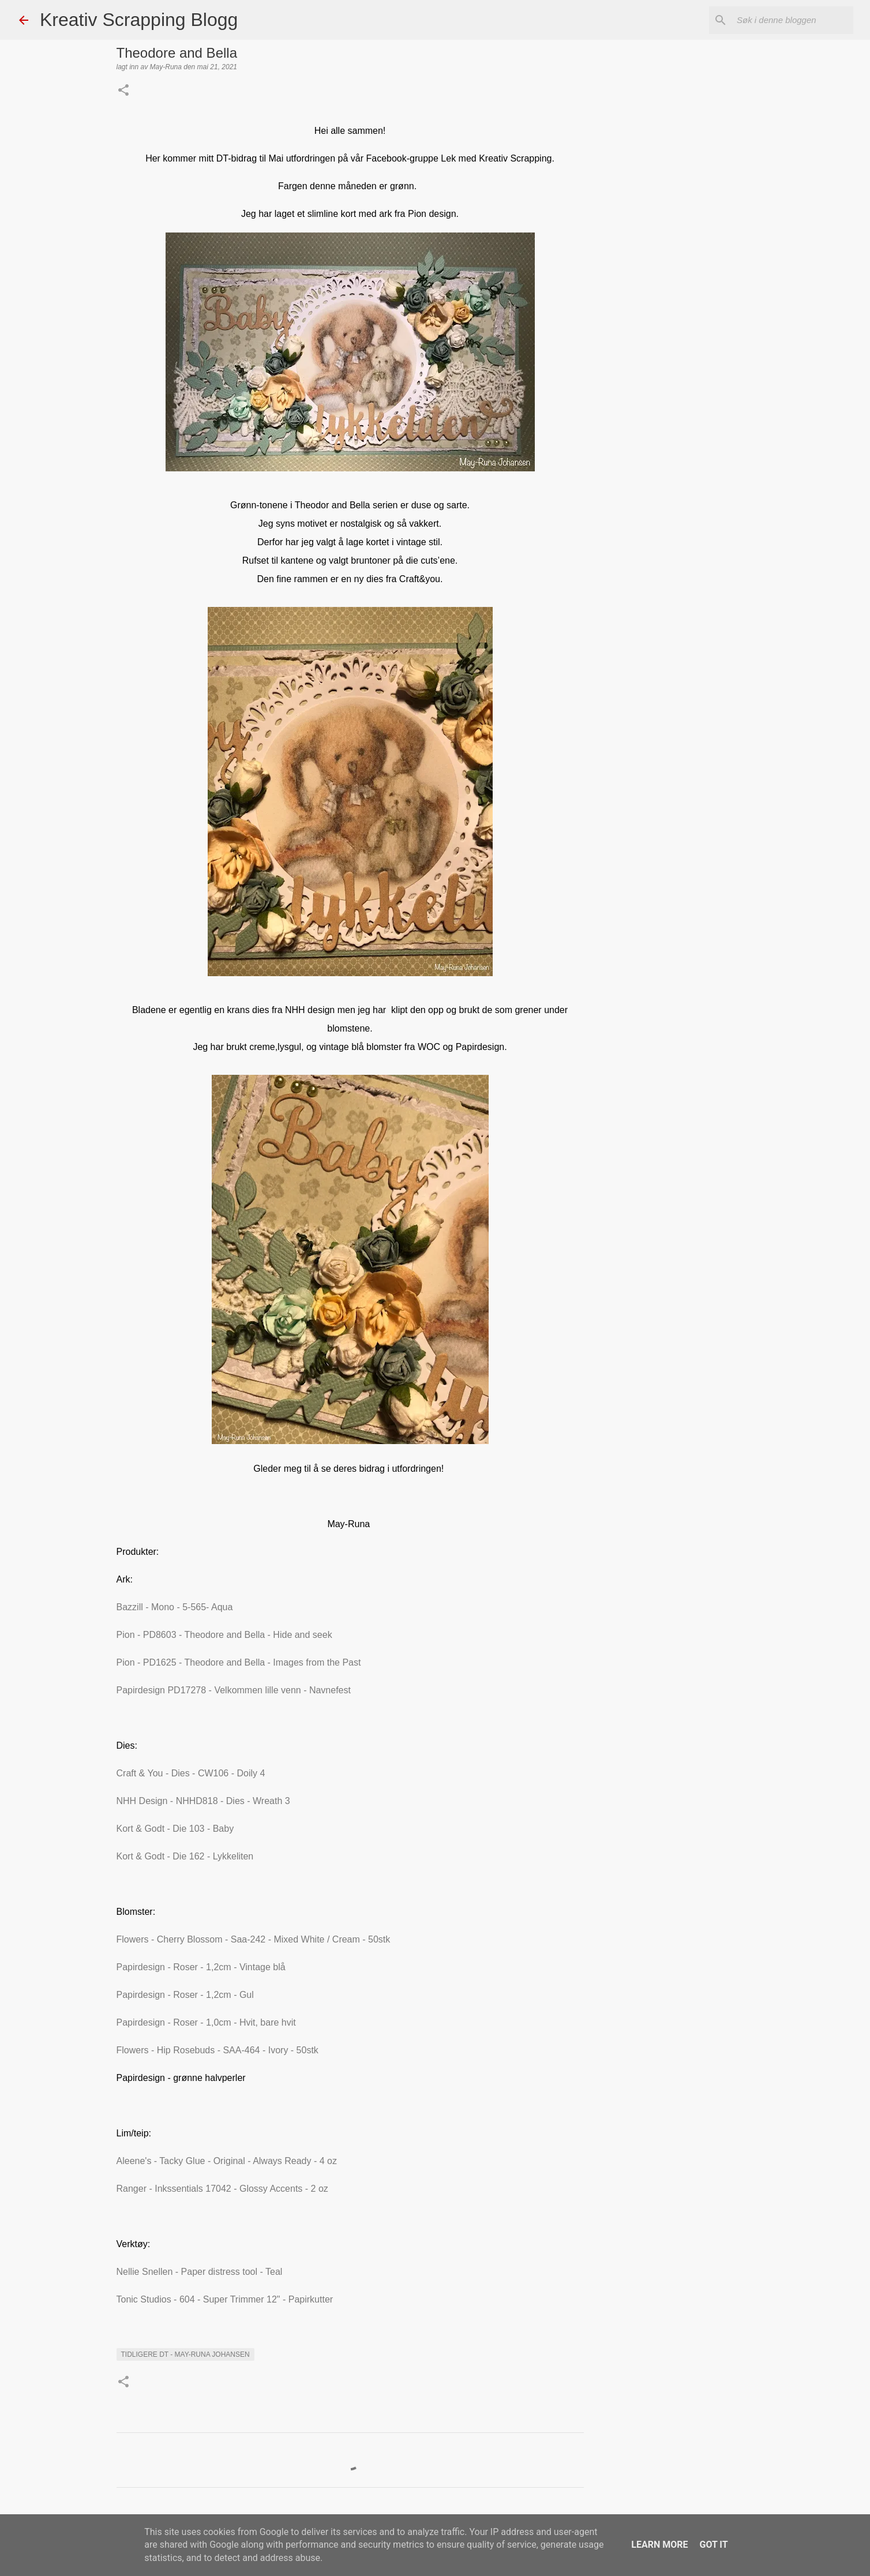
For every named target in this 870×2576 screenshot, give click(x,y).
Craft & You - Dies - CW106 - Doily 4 (191, 1773)
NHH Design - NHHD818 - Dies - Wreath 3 (203, 1801)
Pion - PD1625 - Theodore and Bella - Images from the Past (239, 1662)
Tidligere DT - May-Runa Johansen (185, 2354)
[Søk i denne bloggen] (792, 20)
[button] (123, 91)
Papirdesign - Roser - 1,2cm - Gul (185, 1995)
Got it (713, 2544)
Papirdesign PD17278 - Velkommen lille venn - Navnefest (234, 1690)
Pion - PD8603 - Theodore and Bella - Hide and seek (224, 1635)
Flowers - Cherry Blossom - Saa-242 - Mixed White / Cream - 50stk (254, 1939)
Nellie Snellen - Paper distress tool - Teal (200, 2272)
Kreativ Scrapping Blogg (139, 19)
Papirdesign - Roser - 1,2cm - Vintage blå (201, 1967)
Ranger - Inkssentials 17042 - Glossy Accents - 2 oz (222, 2188)
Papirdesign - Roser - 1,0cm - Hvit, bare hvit (206, 2022)
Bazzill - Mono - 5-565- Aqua (175, 1607)
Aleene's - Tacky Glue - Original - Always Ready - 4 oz (227, 2161)
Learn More (659, 2544)
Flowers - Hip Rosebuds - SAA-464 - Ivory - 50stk (217, 2050)
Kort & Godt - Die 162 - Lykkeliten (185, 1856)
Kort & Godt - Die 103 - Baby (175, 1828)
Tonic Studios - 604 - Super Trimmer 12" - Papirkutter (225, 2299)
